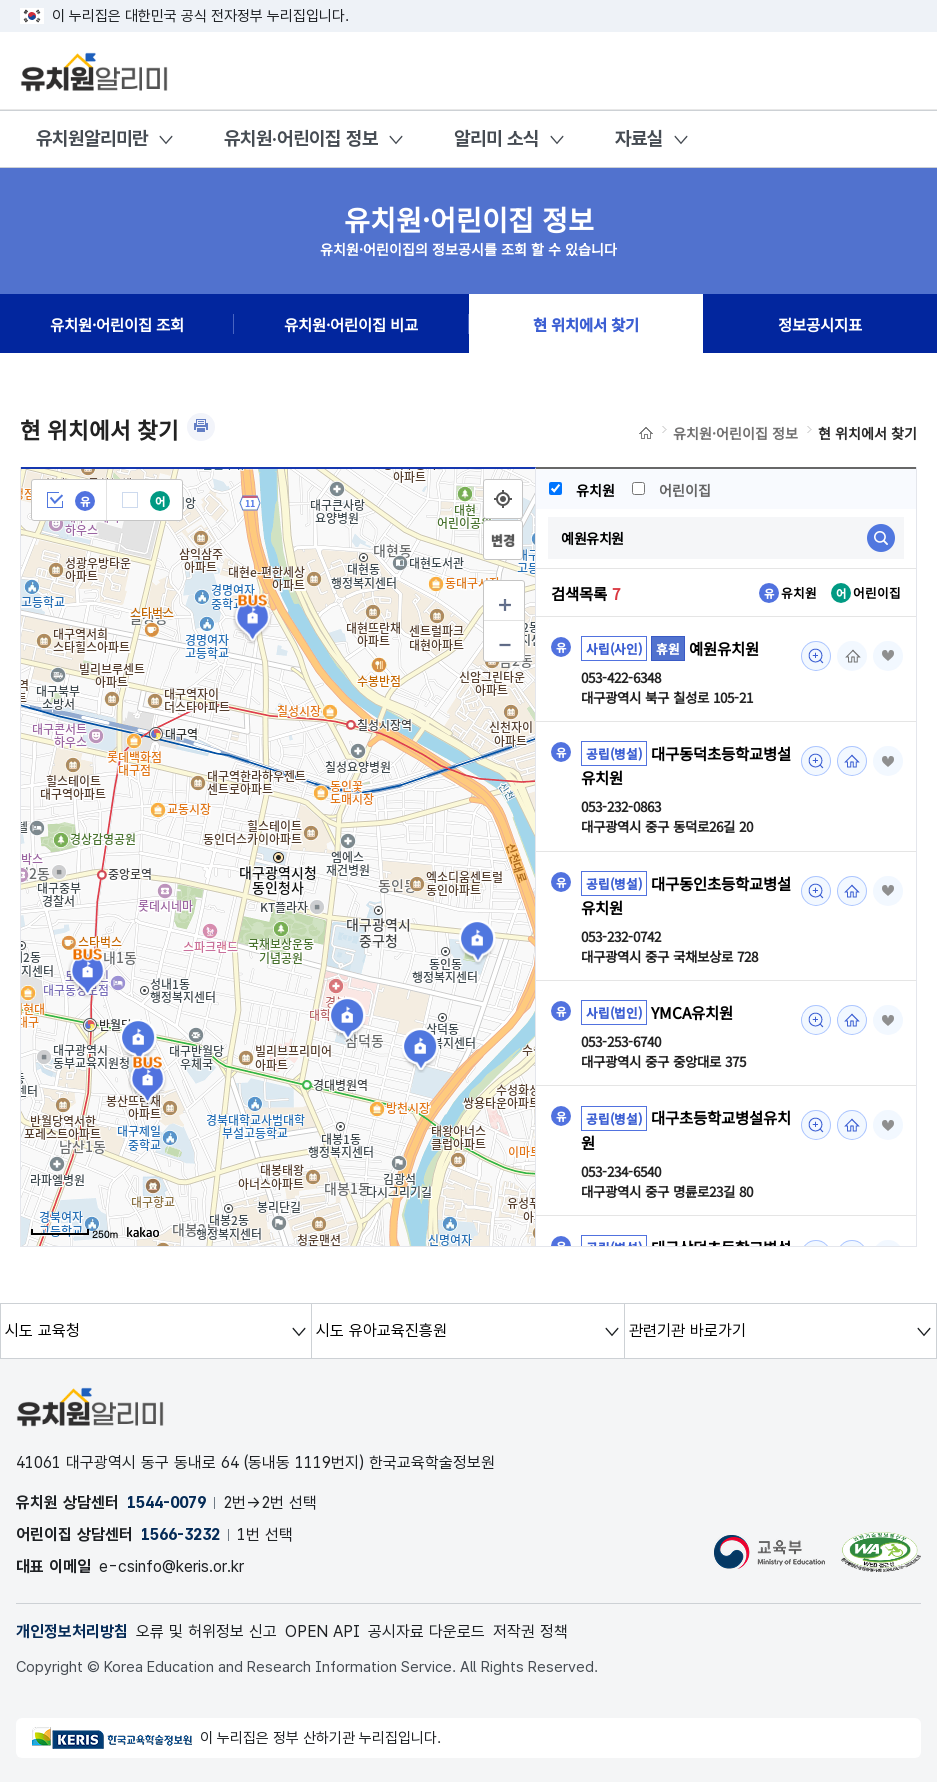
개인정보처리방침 (72, 1631)
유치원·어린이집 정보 (301, 138)
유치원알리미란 (92, 138)
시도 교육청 (42, 1330)
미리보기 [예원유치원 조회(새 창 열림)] (816, 656)
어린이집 (673, 490)
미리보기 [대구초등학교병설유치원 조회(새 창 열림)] (816, 1125)
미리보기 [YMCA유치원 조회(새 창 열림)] (816, 1020)
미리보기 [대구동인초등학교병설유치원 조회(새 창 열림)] (816, 891)
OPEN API (322, 1631)
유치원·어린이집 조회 (117, 324)
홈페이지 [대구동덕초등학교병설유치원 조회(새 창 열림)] (852, 761)
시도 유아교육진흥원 (381, 1330)
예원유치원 (724, 648)
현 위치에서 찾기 (586, 324)
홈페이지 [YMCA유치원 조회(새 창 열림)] (852, 1020)
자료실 (639, 138)
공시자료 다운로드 (426, 1631)
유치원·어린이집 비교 (351, 324)
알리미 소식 (496, 138)
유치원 (583, 490)
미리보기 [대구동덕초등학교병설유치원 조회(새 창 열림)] (816, 761)
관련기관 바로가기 (687, 1330)
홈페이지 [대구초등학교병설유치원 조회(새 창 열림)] (852, 1125)
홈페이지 (852, 656)
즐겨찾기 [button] (888, 656)
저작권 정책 (530, 1631)
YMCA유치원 (692, 1012)
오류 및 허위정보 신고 (206, 1631)
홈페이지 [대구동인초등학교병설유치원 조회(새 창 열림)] (852, 891)
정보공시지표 (820, 324)
